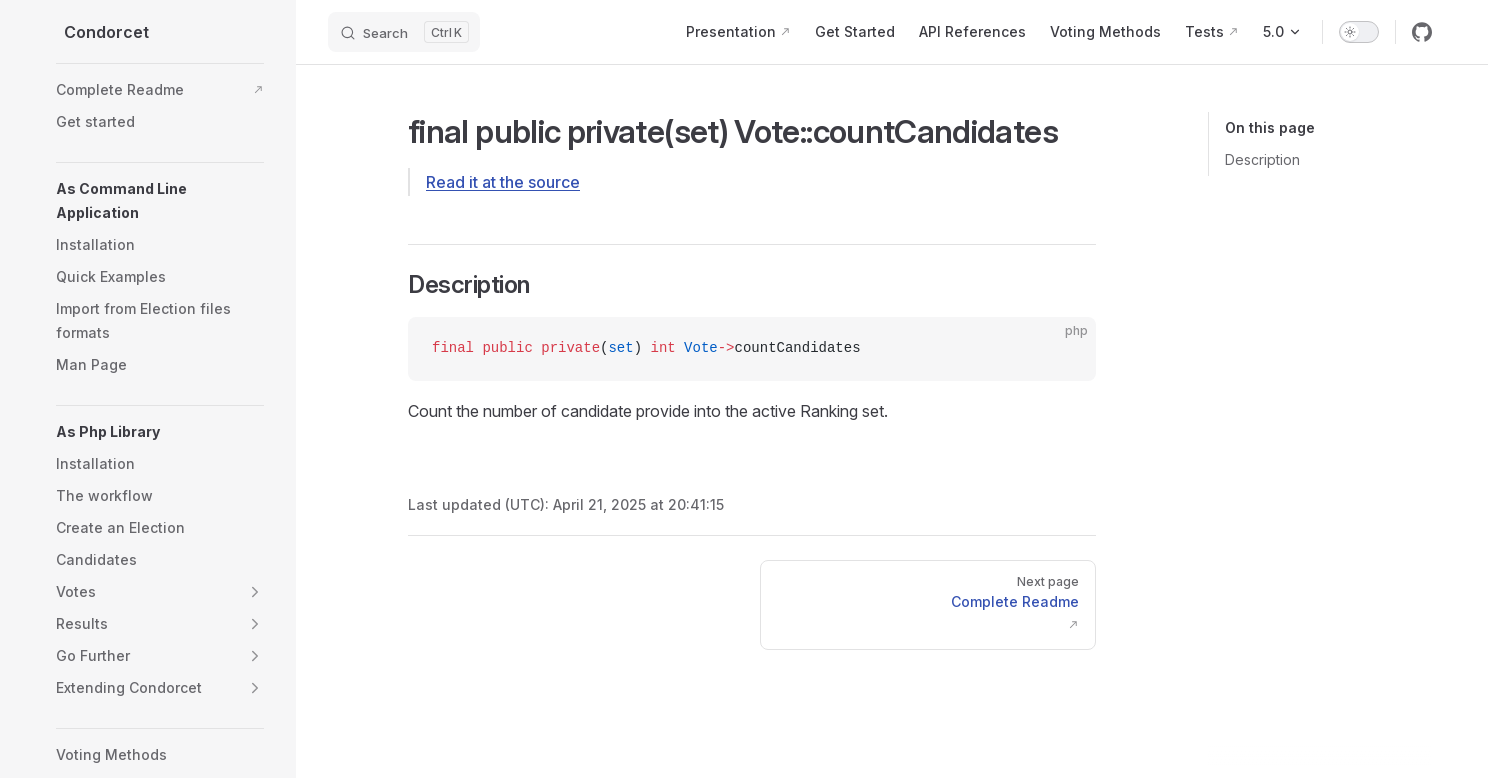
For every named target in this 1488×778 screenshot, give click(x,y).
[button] (160, 201)
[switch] (1359, 32)
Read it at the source (503, 182)
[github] (1422, 32)
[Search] (404, 32)
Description (1262, 159)
